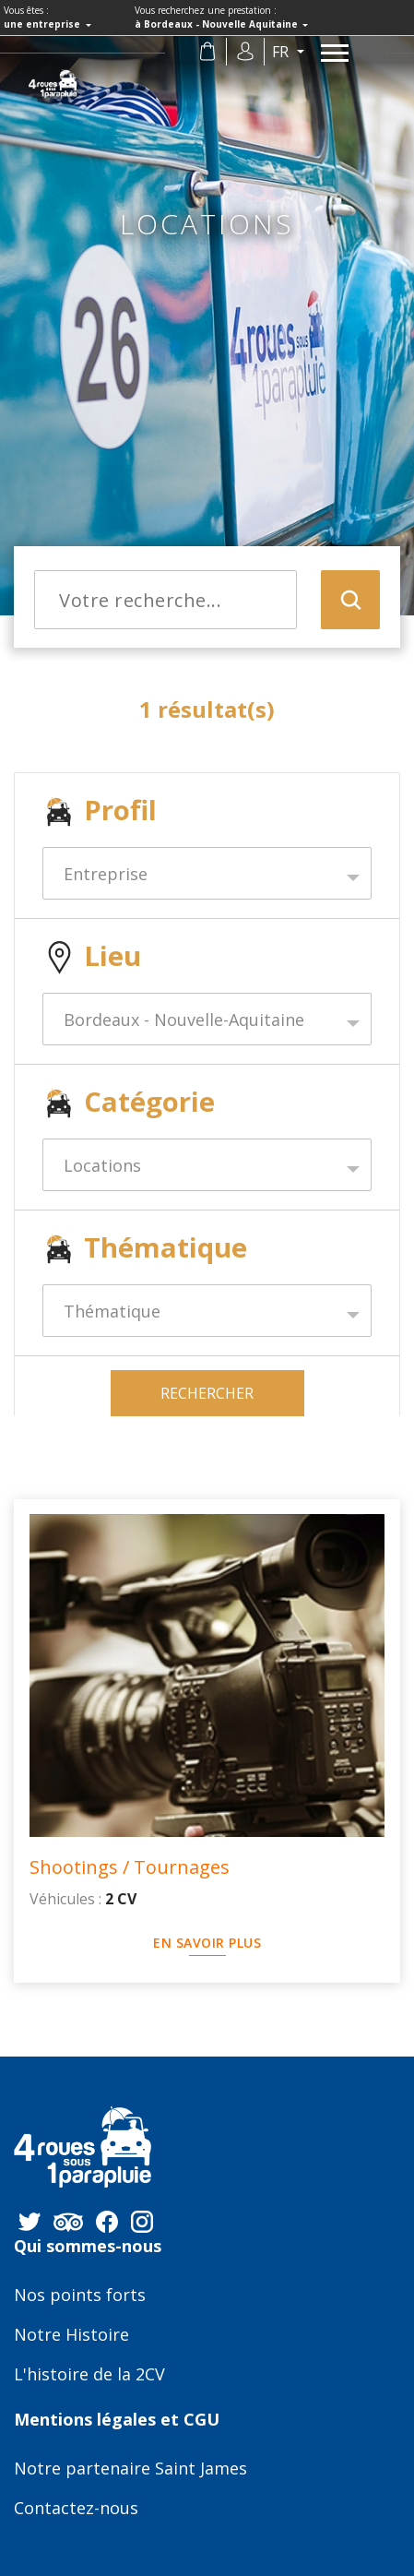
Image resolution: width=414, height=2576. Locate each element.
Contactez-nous (76, 2508)
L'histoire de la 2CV (89, 2375)
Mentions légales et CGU (116, 2420)
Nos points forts (80, 2295)
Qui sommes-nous (87, 2246)
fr (282, 52)
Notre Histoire (71, 2335)
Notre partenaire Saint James (130, 2469)
